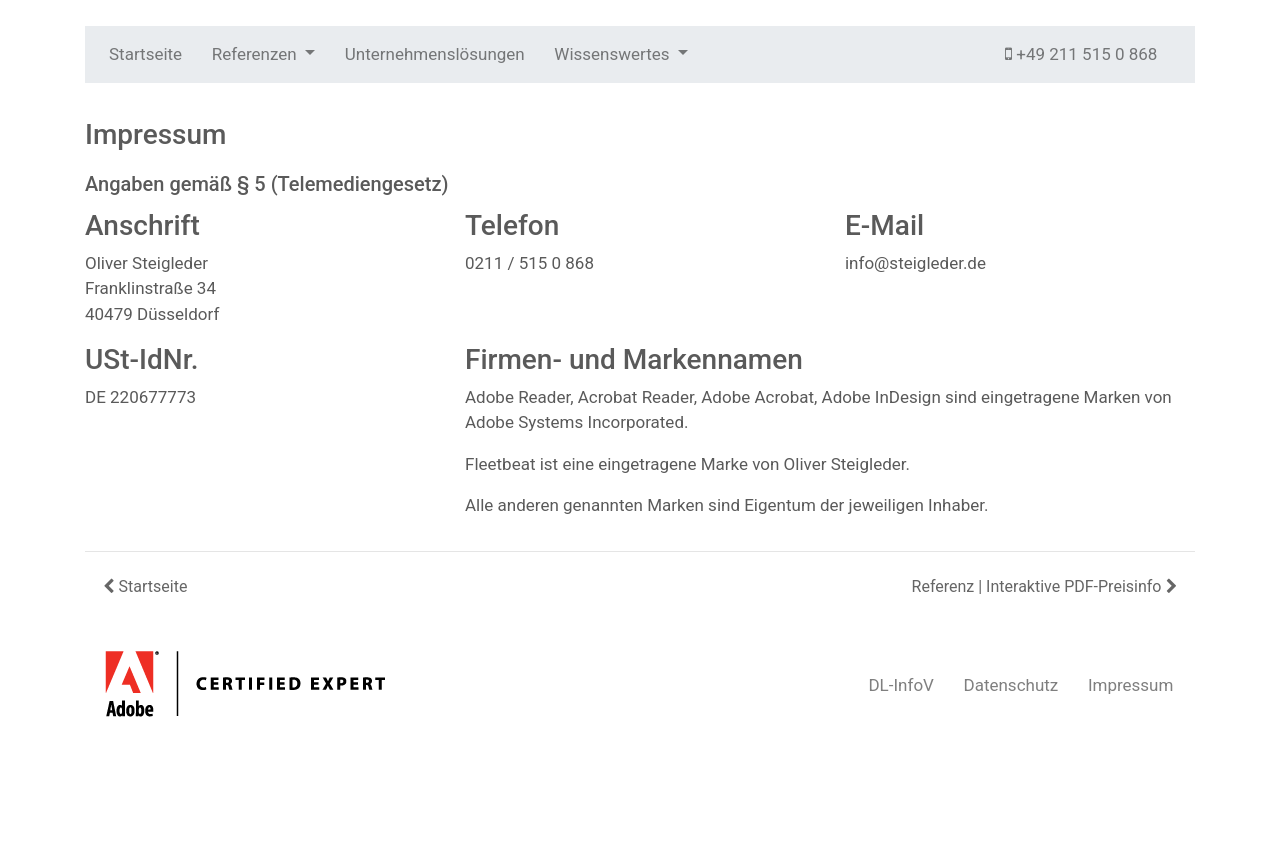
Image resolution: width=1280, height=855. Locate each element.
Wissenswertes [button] (613, 54)
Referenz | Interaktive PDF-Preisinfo (1047, 586)
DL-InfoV (900, 685)
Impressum (1131, 685)
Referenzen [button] (256, 54)
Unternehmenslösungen (435, 54)
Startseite (145, 54)
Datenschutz (1011, 685)
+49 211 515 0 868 (1081, 54)
